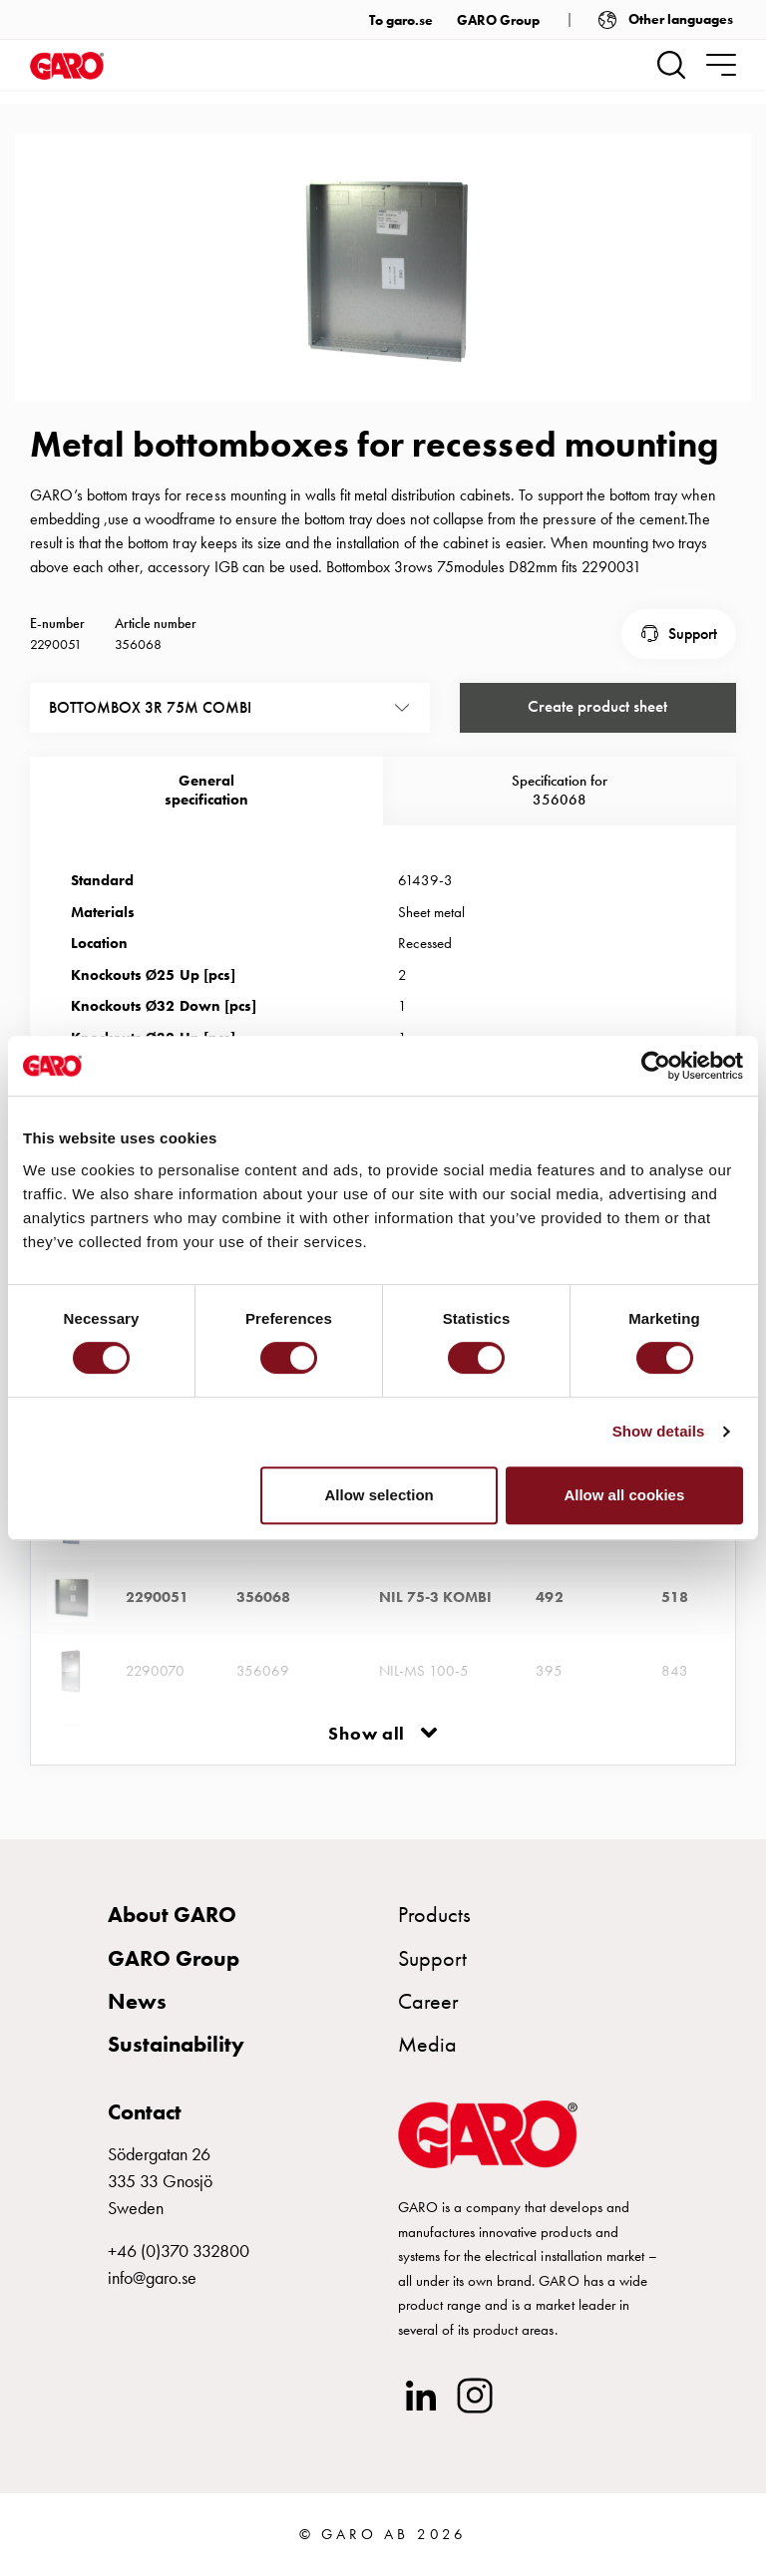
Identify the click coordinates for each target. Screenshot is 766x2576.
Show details (658, 1431)
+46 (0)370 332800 (178, 2262)
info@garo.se (152, 2289)
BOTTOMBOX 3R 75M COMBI (150, 734)
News (137, 2013)
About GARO (172, 1926)
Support (692, 662)
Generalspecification (206, 816)
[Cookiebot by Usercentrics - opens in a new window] (656, 1066)
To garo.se (401, 20)
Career (428, 2013)
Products (434, 1926)
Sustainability (176, 2056)
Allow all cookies (624, 1494)
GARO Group (498, 20)
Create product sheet (598, 734)
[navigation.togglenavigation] (721, 65)
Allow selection (379, 1494)
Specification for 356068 (559, 816)
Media (427, 2056)
